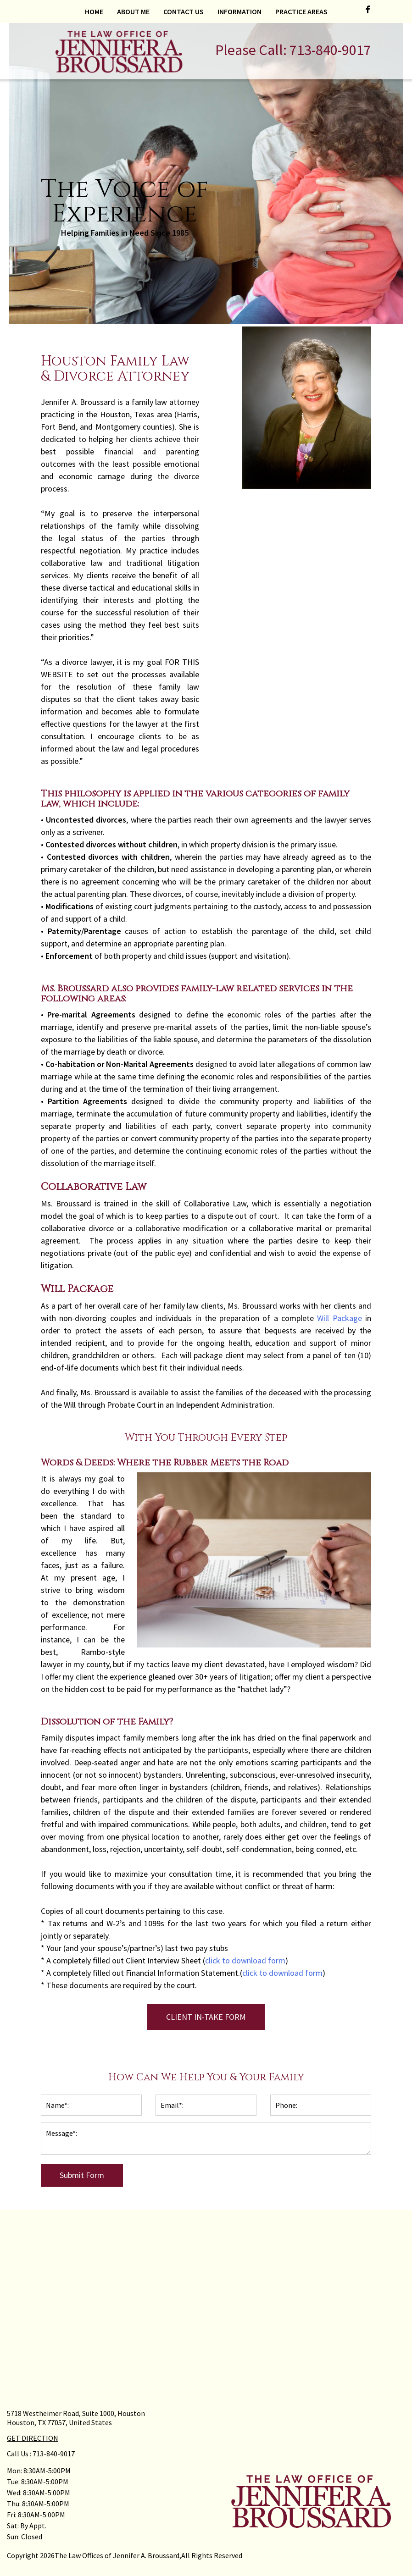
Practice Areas (301, 11)
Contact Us (183, 11)
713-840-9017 (330, 50)
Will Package (339, 1318)
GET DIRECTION (32, 2438)
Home (94, 11)
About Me (133, 11)
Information (239, 11)
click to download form (245, 1960)
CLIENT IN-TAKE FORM (206, 2017)
